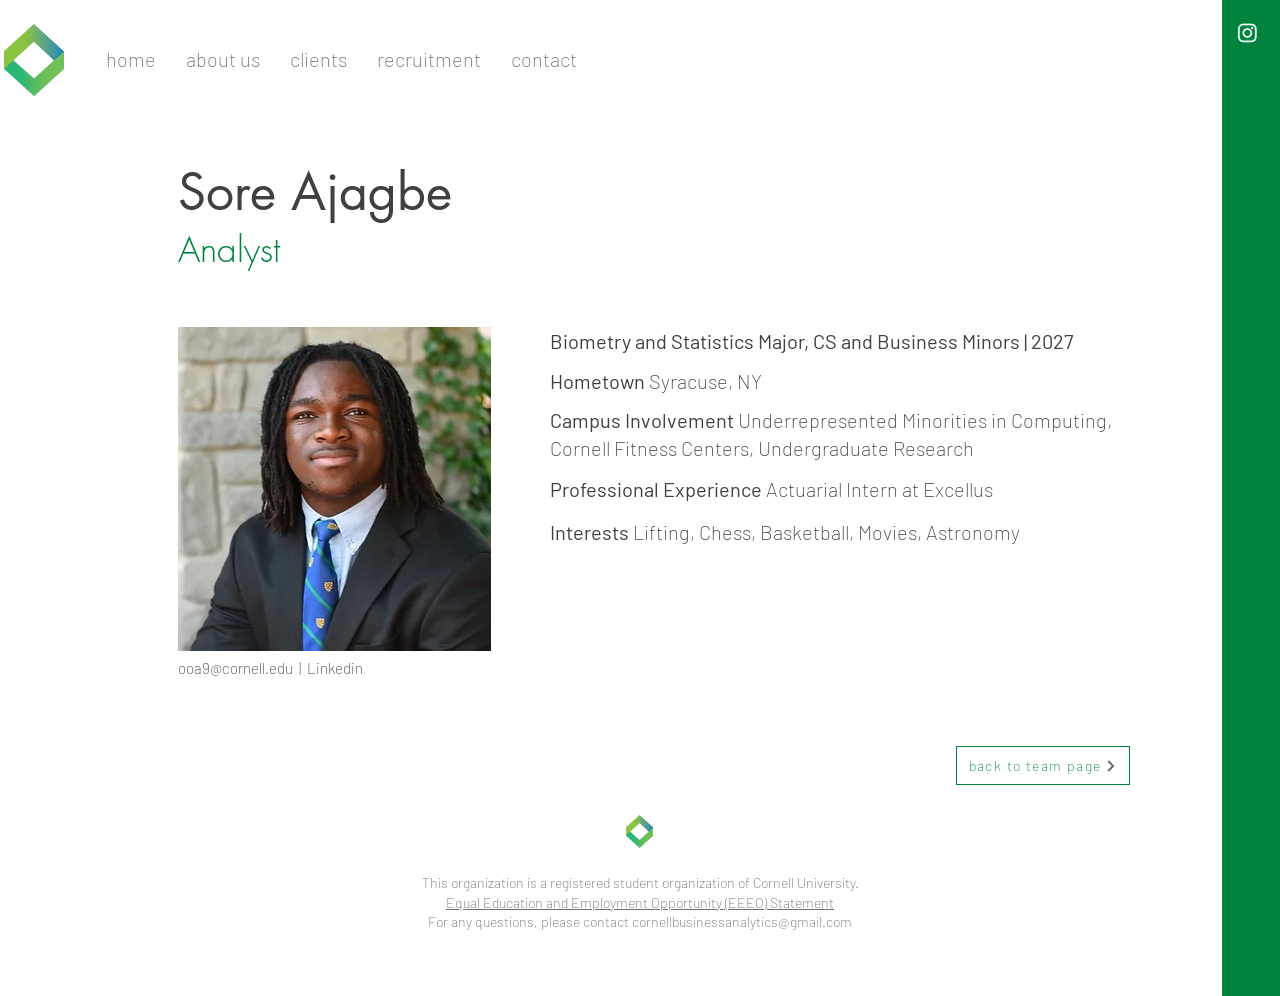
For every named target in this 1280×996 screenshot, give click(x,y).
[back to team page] (1043, 765)
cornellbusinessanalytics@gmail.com (742, 921)
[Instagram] (1247, 32)
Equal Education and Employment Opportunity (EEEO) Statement (640, 902)
